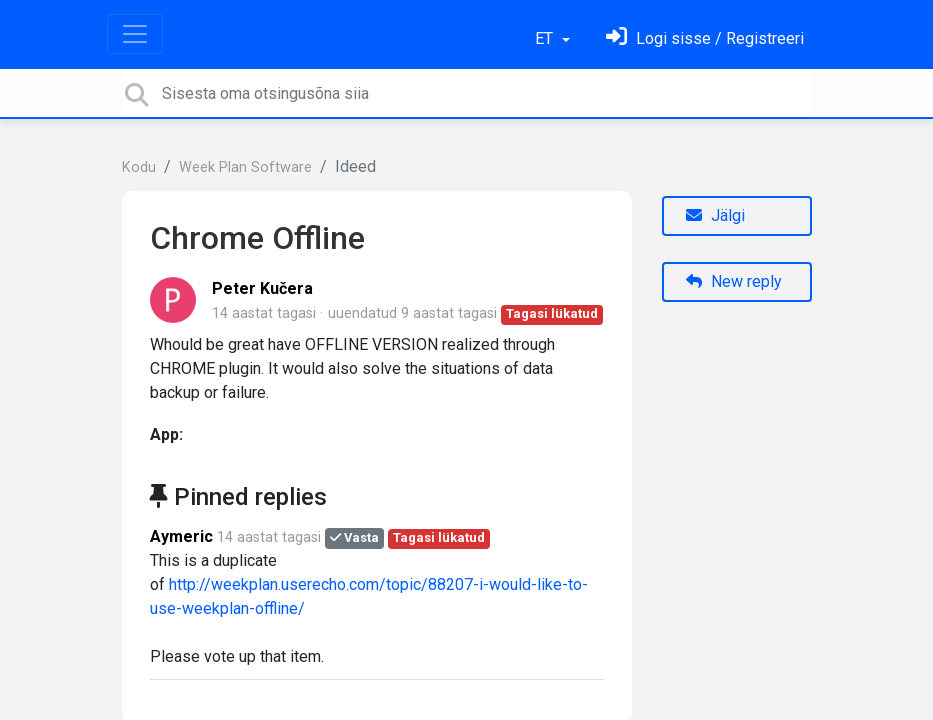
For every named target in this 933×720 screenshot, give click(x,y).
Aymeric (181, 536)
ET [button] (546, 38)
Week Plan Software (245, 167)
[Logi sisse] (705, 38)
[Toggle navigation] (135, 34)
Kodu (139, 167)
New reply (734, 281)
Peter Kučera (262, 288)
